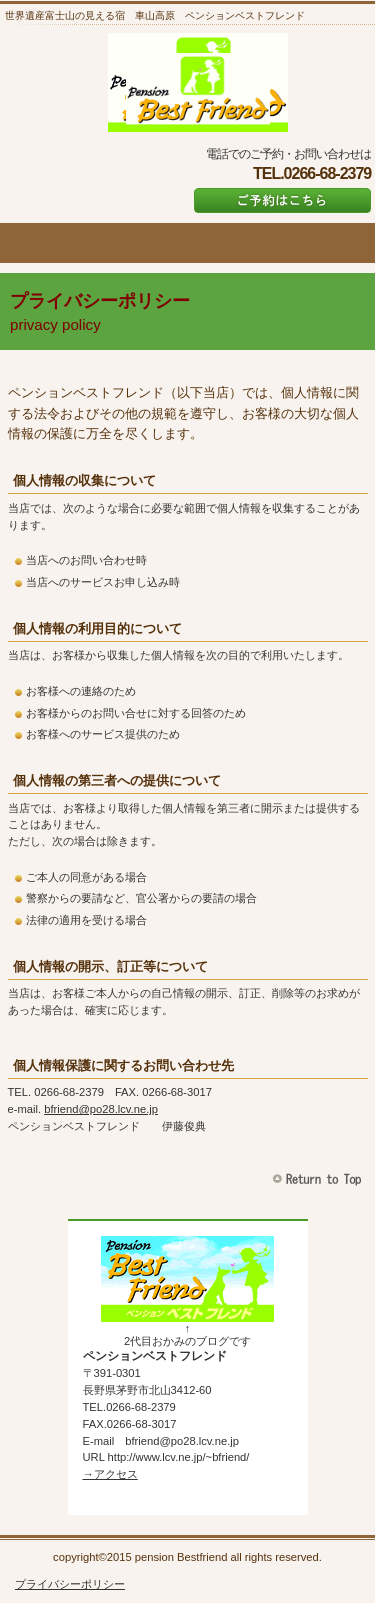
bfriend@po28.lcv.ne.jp (101, 1109)
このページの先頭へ (319, 1179)
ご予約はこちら (282, 200)
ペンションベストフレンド (198, 82)
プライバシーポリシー (70, 1584)
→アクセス (110, 1474)
